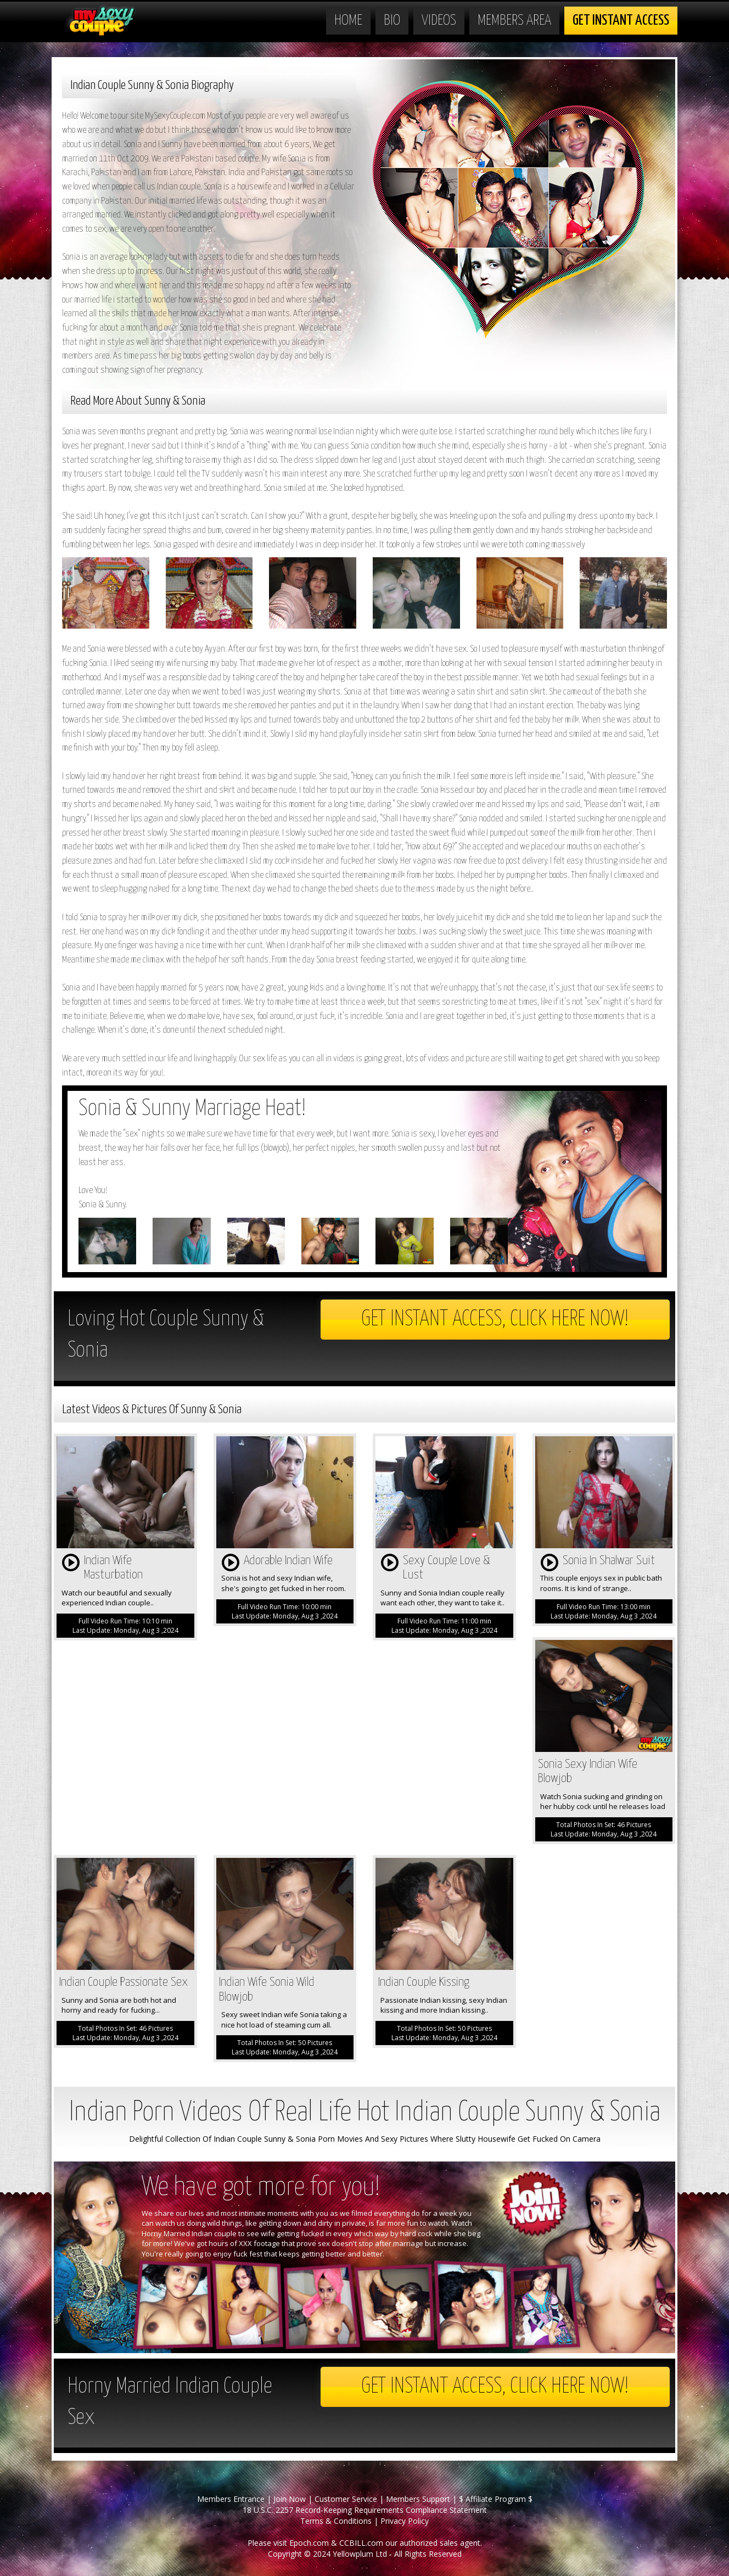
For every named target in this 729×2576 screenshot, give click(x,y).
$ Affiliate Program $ (495, 2499)
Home (348, 20)
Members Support (418, 2499)
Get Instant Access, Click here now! (495, 1319)
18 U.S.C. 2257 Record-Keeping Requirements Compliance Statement (365, 2510)
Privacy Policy (404, 2521)
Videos (439, 20)
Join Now (289, 2499)
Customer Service (346, 2499)
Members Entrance (231, 2499)
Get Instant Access (621, 20)
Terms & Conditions (336, 2521)
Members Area (514, 20)
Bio (392, 20)
